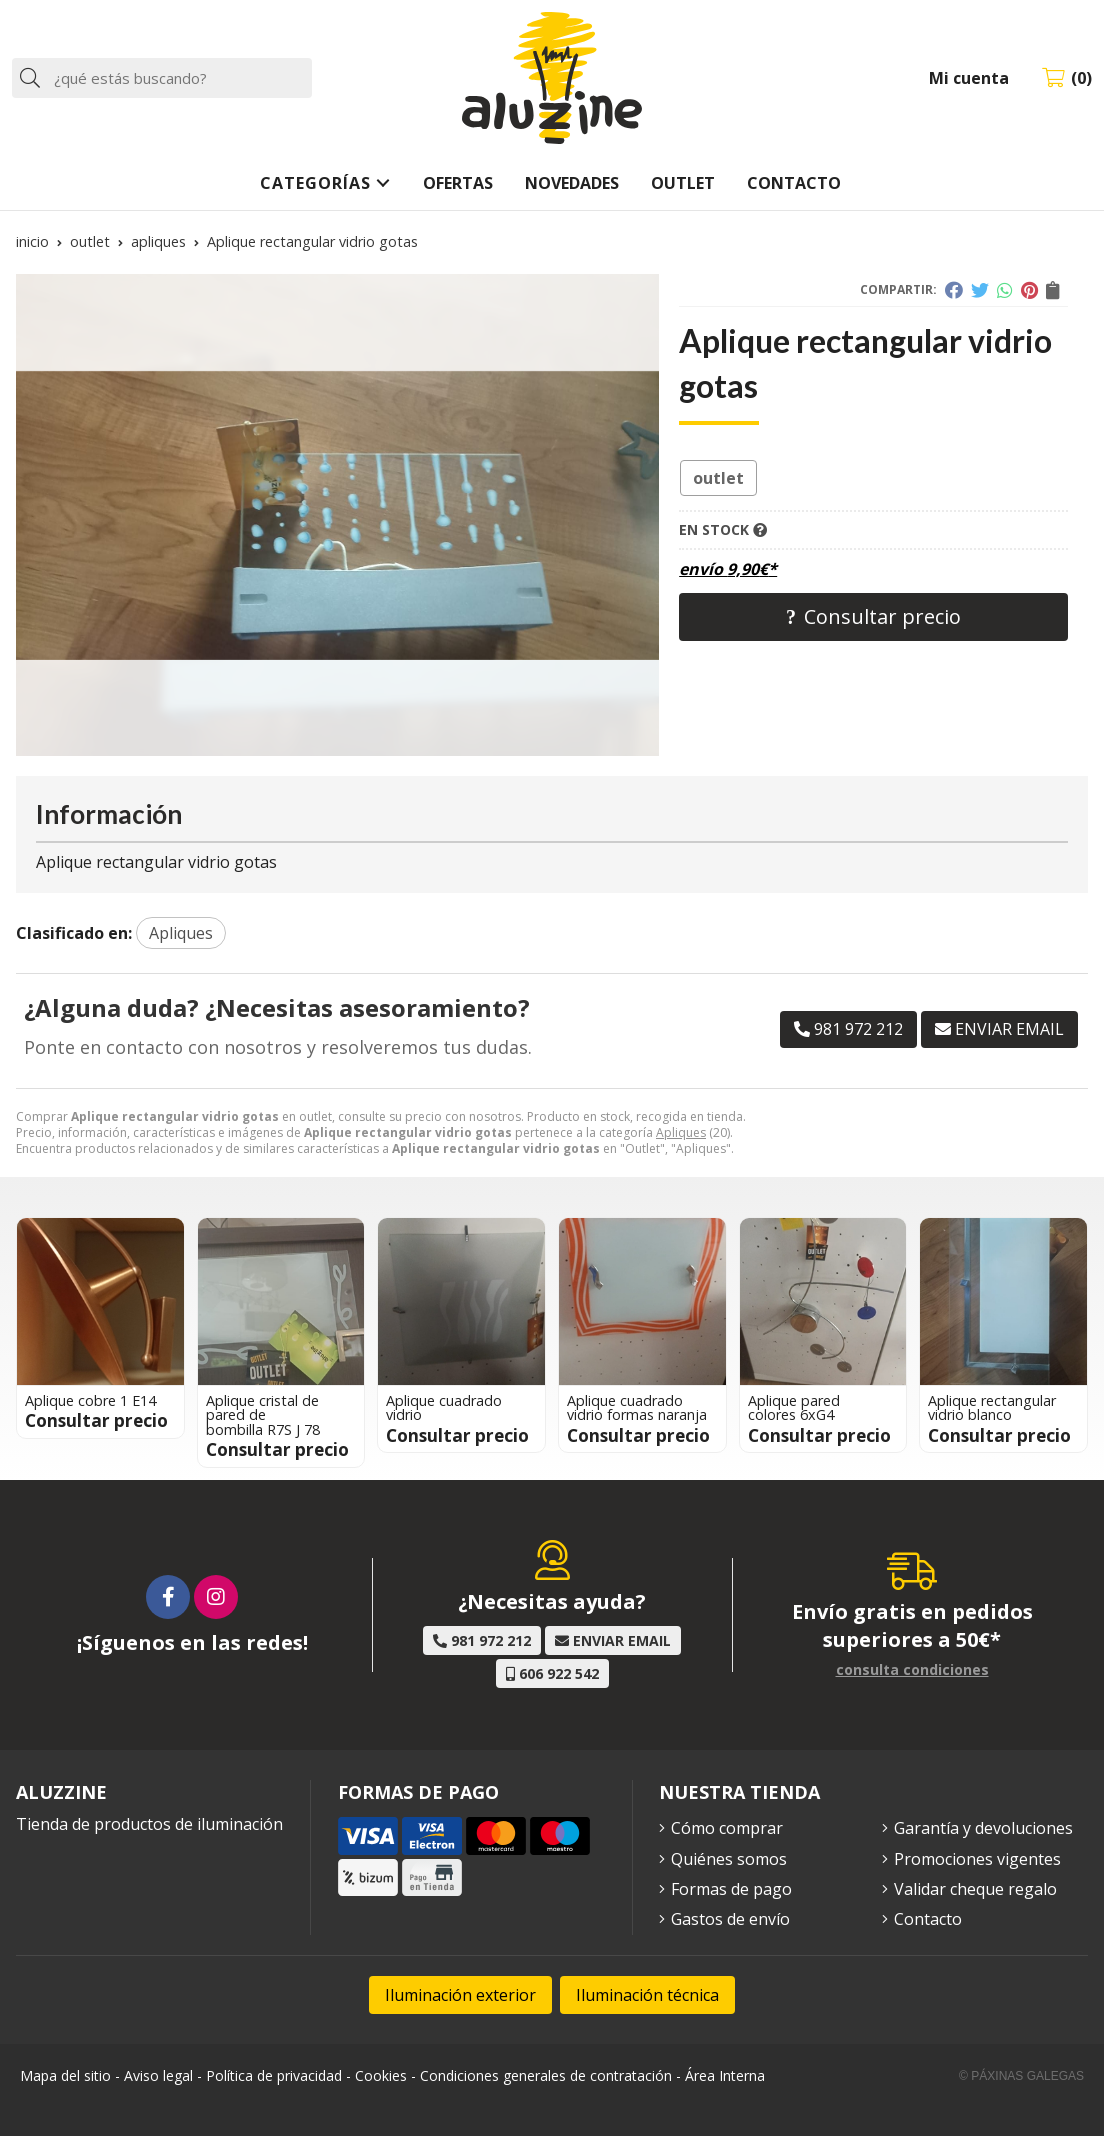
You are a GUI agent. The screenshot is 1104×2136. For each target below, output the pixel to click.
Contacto (928, 1919)
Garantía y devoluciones (983, 1828)
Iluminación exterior (460, 1995)
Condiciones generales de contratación (546, 2075)
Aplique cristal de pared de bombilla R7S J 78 (263, 1415)
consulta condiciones (912, 1670)
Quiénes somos (729, 1859)
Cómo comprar (727, 1828)
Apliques (681, 1132)
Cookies (381, 2075)
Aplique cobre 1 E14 (90, 1400)
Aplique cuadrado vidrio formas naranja (637, 1407)
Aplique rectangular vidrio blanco (992, 1407)
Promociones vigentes (977, 1859)
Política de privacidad (274, 2075)
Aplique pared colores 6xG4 (794, 1407)
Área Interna (725, 2075)
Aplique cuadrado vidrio (444, 1407)
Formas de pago (731, 1889)
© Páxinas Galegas (1021, 2076)
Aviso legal (158, 2075)
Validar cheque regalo (975, 1889)
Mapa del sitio (65, 2075)
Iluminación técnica (647, 1995)
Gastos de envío (730, 1919)
